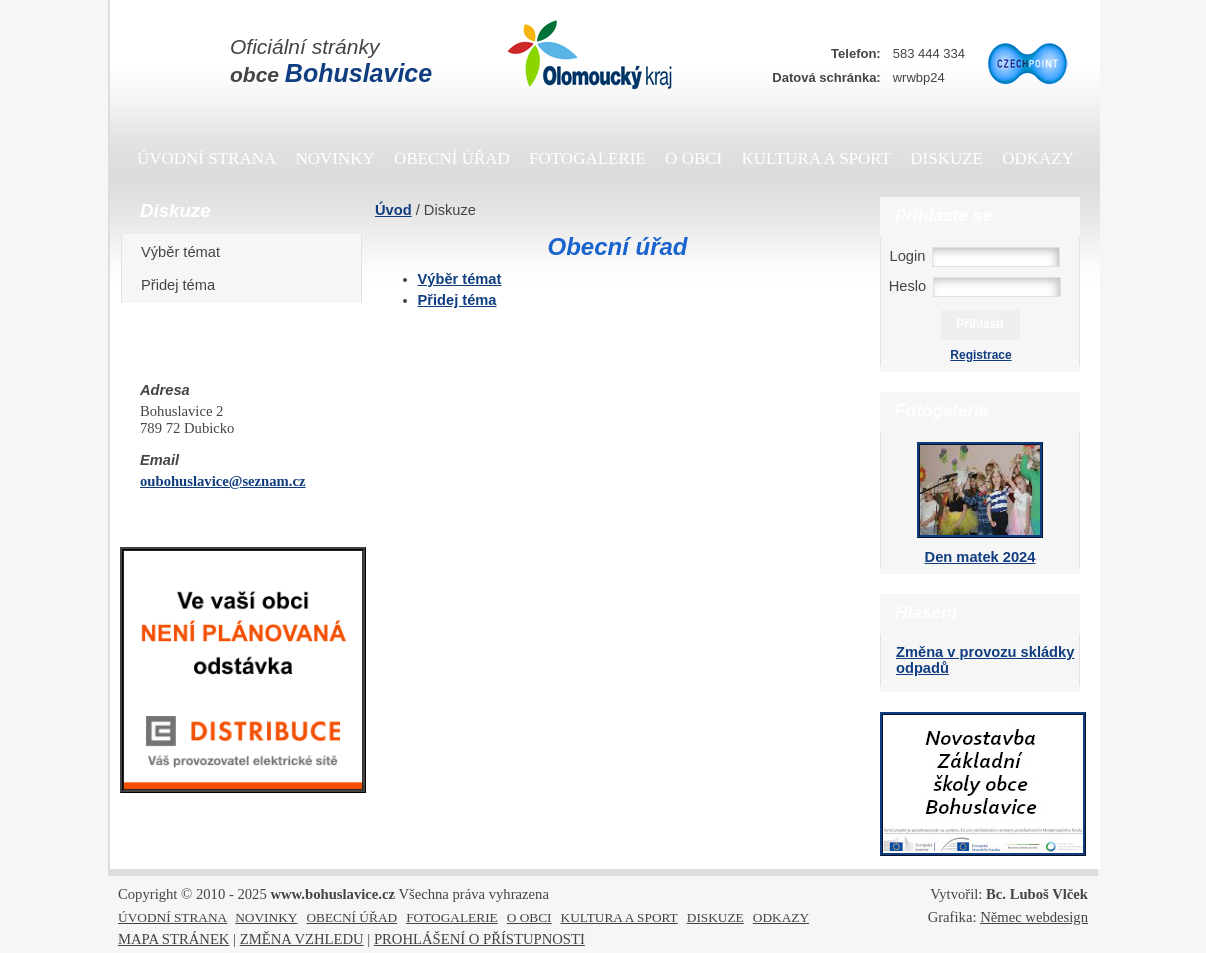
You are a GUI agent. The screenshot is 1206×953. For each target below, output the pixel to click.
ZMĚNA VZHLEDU (302, 939)
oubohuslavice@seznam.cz (222, 481)
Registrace (980, 355)
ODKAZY (1038, 158)
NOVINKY (335, 158)
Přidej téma (185, 285)
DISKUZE (946, 158)
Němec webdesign (1034, 917)
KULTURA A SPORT (817, 158)
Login (908, 256)
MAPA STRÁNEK (173, 939)
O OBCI (693, 158)
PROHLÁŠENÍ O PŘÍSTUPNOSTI (479, 939)
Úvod (393, 210)
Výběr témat (187, 252)
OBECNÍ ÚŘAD (452, 158)
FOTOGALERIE (587, 158)
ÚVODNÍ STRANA (206, 158)
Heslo (907, 286)
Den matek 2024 (980, 557)
